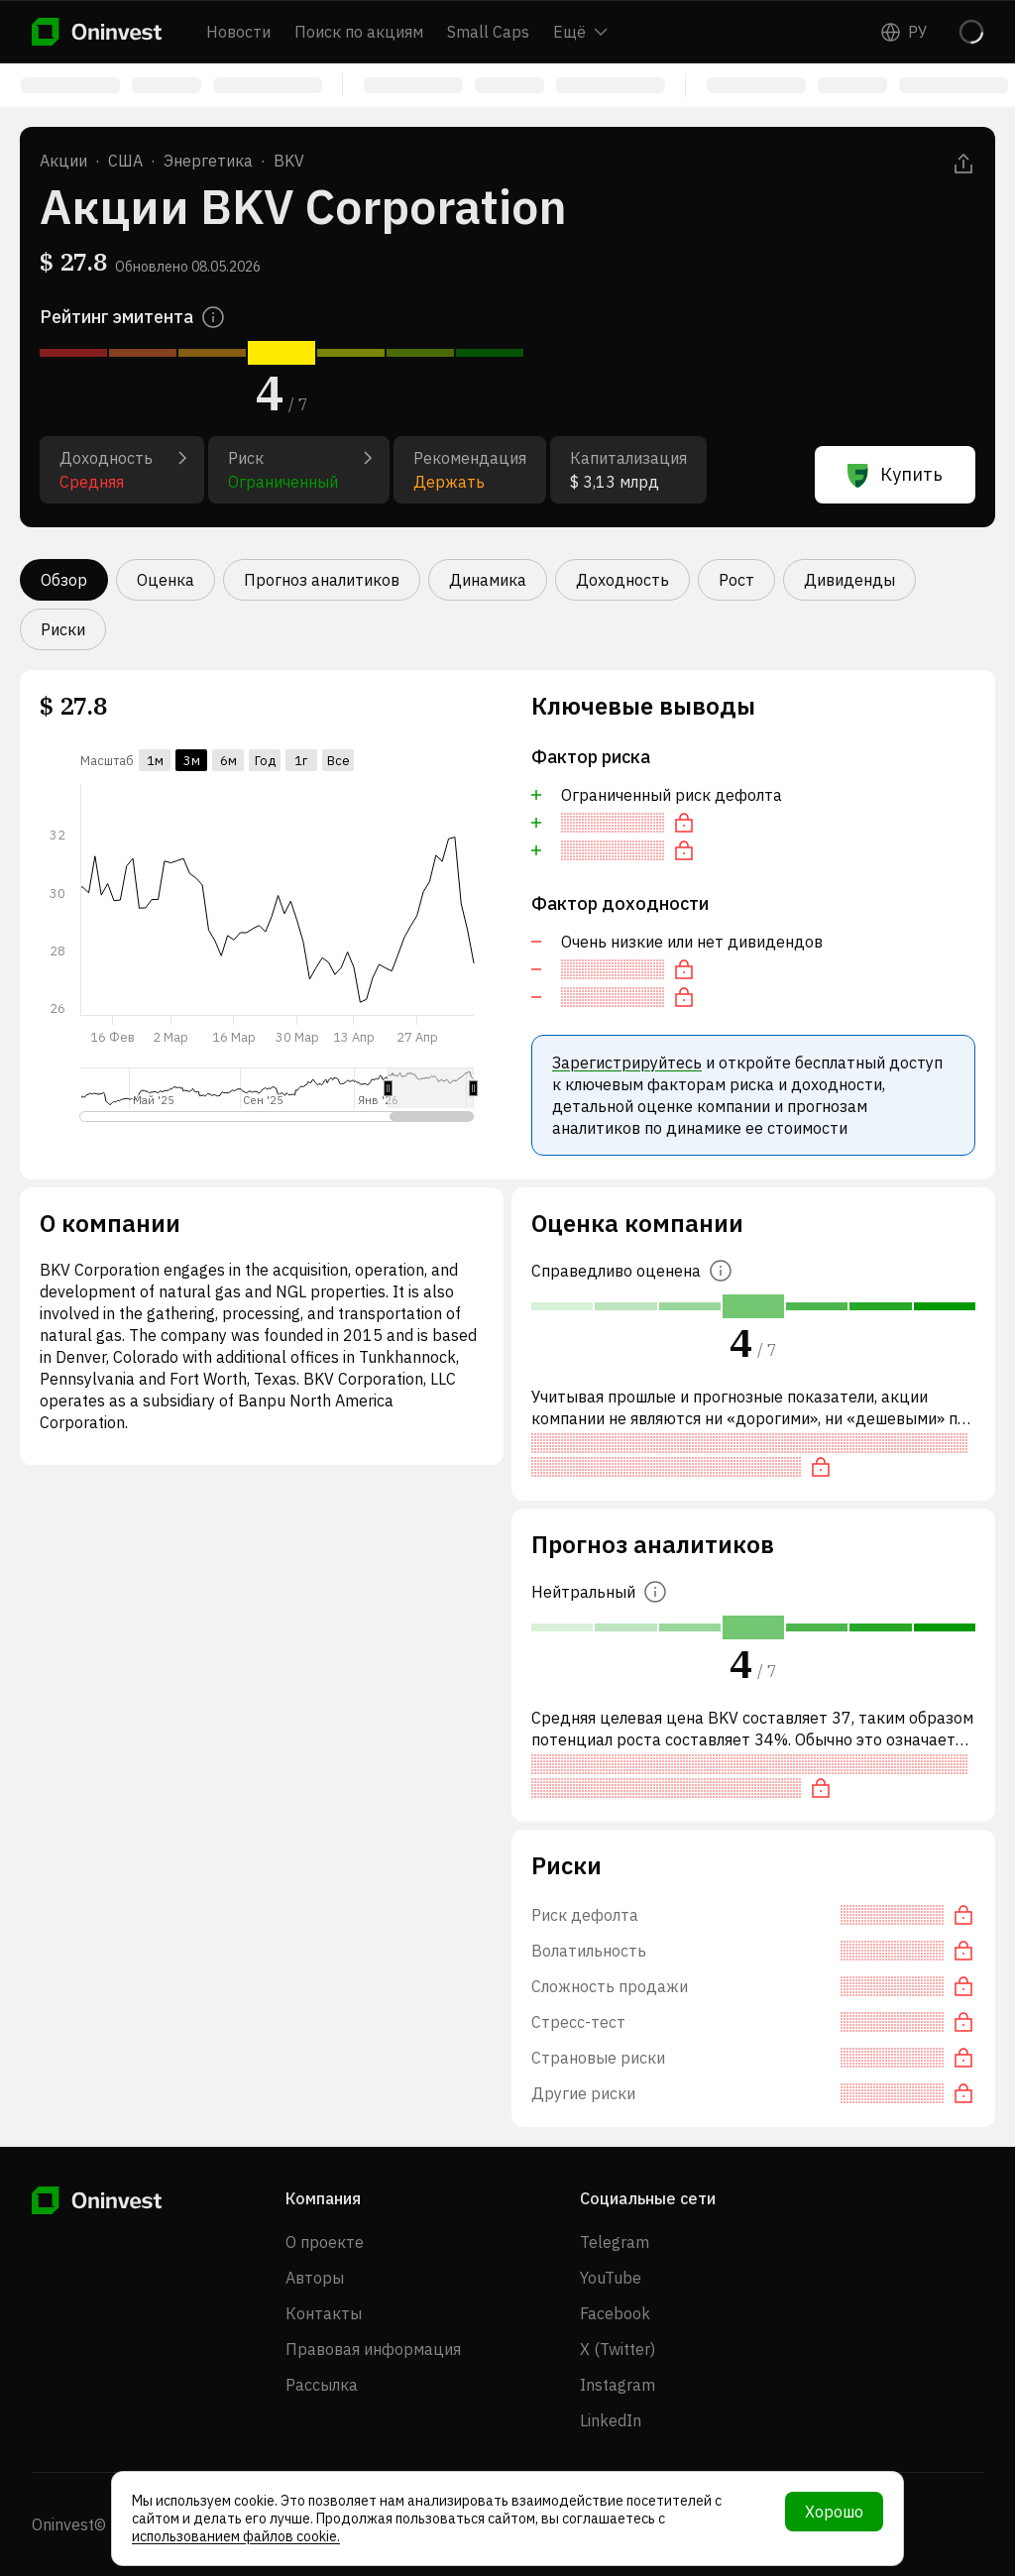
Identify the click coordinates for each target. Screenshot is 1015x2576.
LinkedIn (610, 2420)
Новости (238, 32)
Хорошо (834, 2511)
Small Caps (488, 32)
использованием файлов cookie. (236, 2536)
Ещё (580, 32)
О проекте (324, 2242)
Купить (895, 475)
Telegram (614, 2242)
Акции (63, 160)
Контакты (323, 2313)
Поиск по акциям (358, 32)
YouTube (610, 2278)
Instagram (617, 2385)
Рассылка (321, 2385)
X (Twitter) (617, 2349)
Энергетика (208, 160)
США (125, 160)
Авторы (314, 2278)
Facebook (615, 2313)
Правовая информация (373, 2349)
